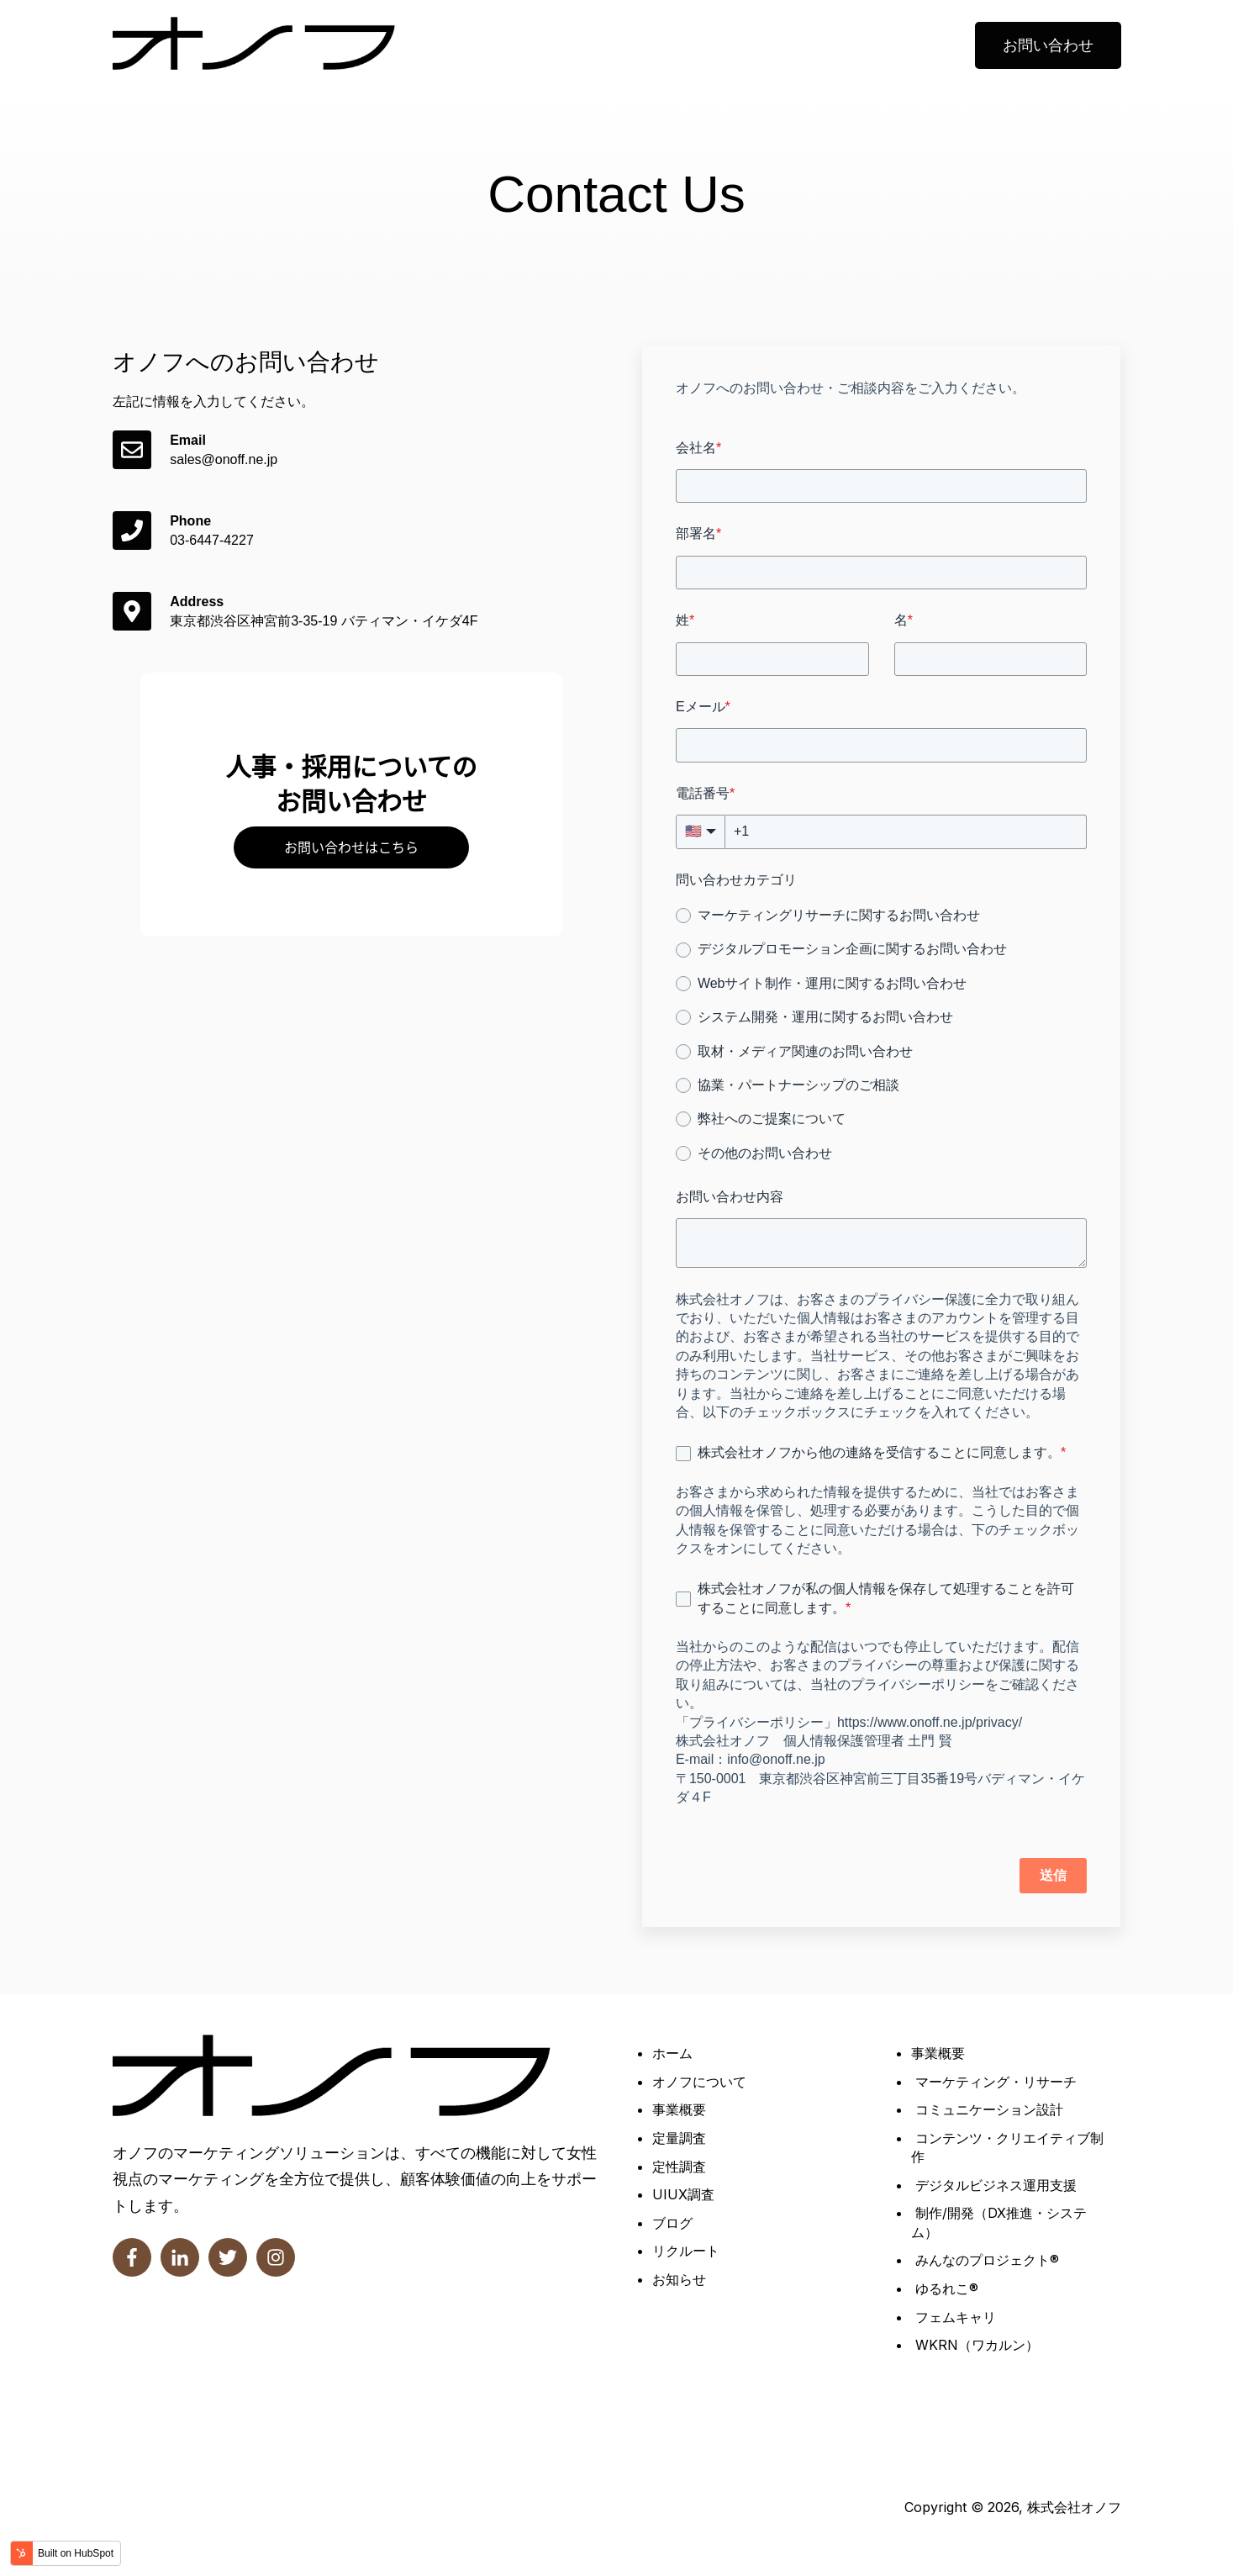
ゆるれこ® (946, 2288)
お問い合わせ (1048, 45)
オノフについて (699, 2081)
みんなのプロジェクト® (987, 2259)
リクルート (685, 2250)
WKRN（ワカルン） (977, 2344)
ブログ (672, 2222)
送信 (1053, 1875)
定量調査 (679, 2138)
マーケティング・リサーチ (996, 2081)
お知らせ (679, 2279)
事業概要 (679, 2109)
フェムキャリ (955, 2317)
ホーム (672, 2053)
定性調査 (679, 2166)
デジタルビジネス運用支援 (996, 2185)
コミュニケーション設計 (989, 2109)
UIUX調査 (683, 2194)
